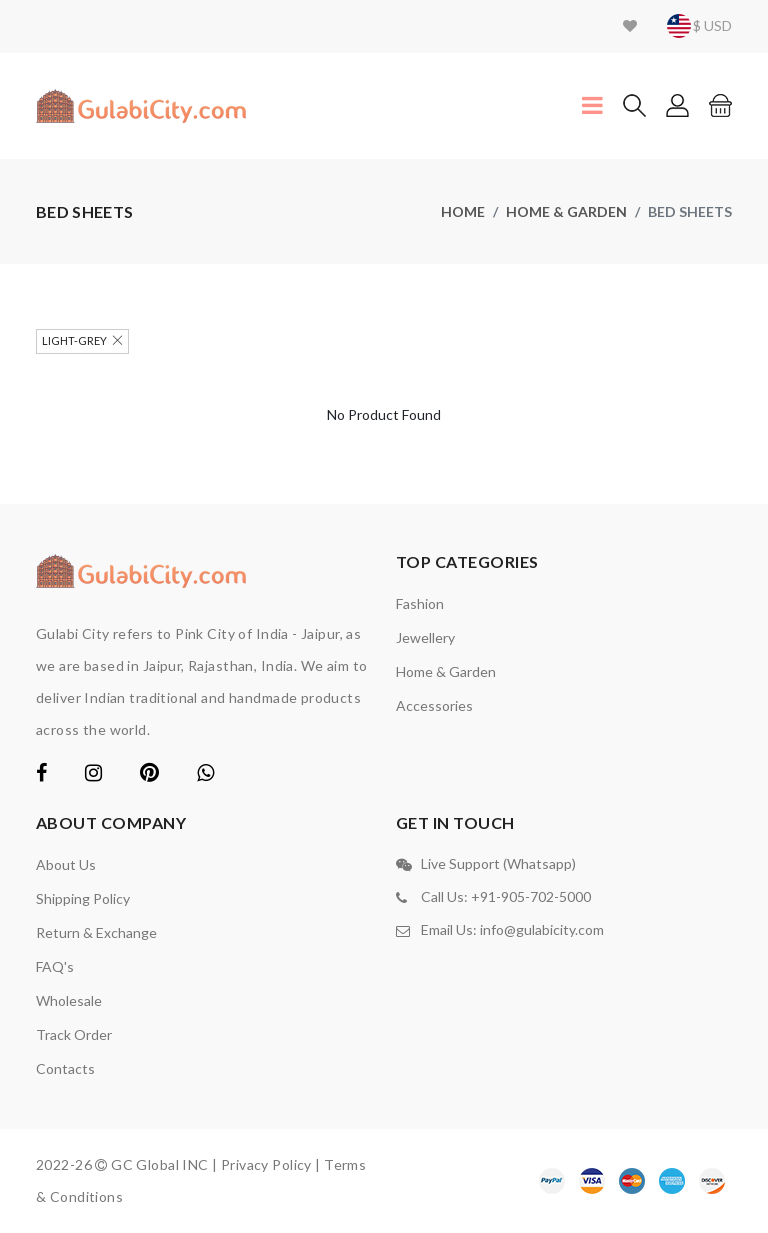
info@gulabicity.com (542, 929)
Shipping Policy (83, 898)
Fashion (420, 603)
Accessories (434, 705)
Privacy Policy (266, 1164)
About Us (66, 864)
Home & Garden (566, 211)
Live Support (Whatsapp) (498, 863)
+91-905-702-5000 (531, 896)
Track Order (74, 1034)
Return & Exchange (96, 932)
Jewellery (425, 637)
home (463, 211)
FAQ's (55, 966)
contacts (65, 1068)
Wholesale (69, 1000)
